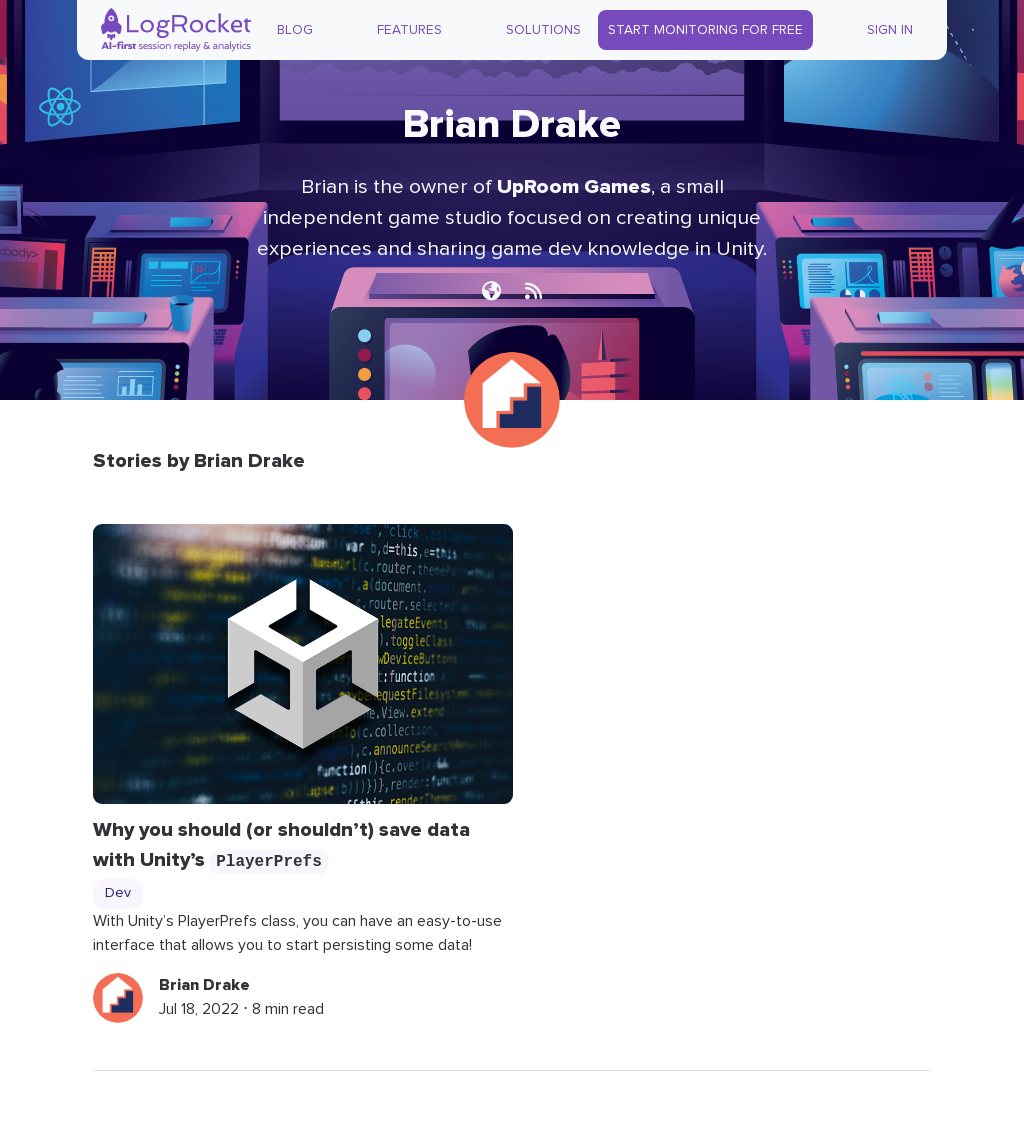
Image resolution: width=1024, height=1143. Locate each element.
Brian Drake (204, 985)
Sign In (890, 30)
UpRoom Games (574, 186)
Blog (295, 30)
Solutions (543, 30)
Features (409, 30)
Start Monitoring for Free (705, 30)
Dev (118, 893)
